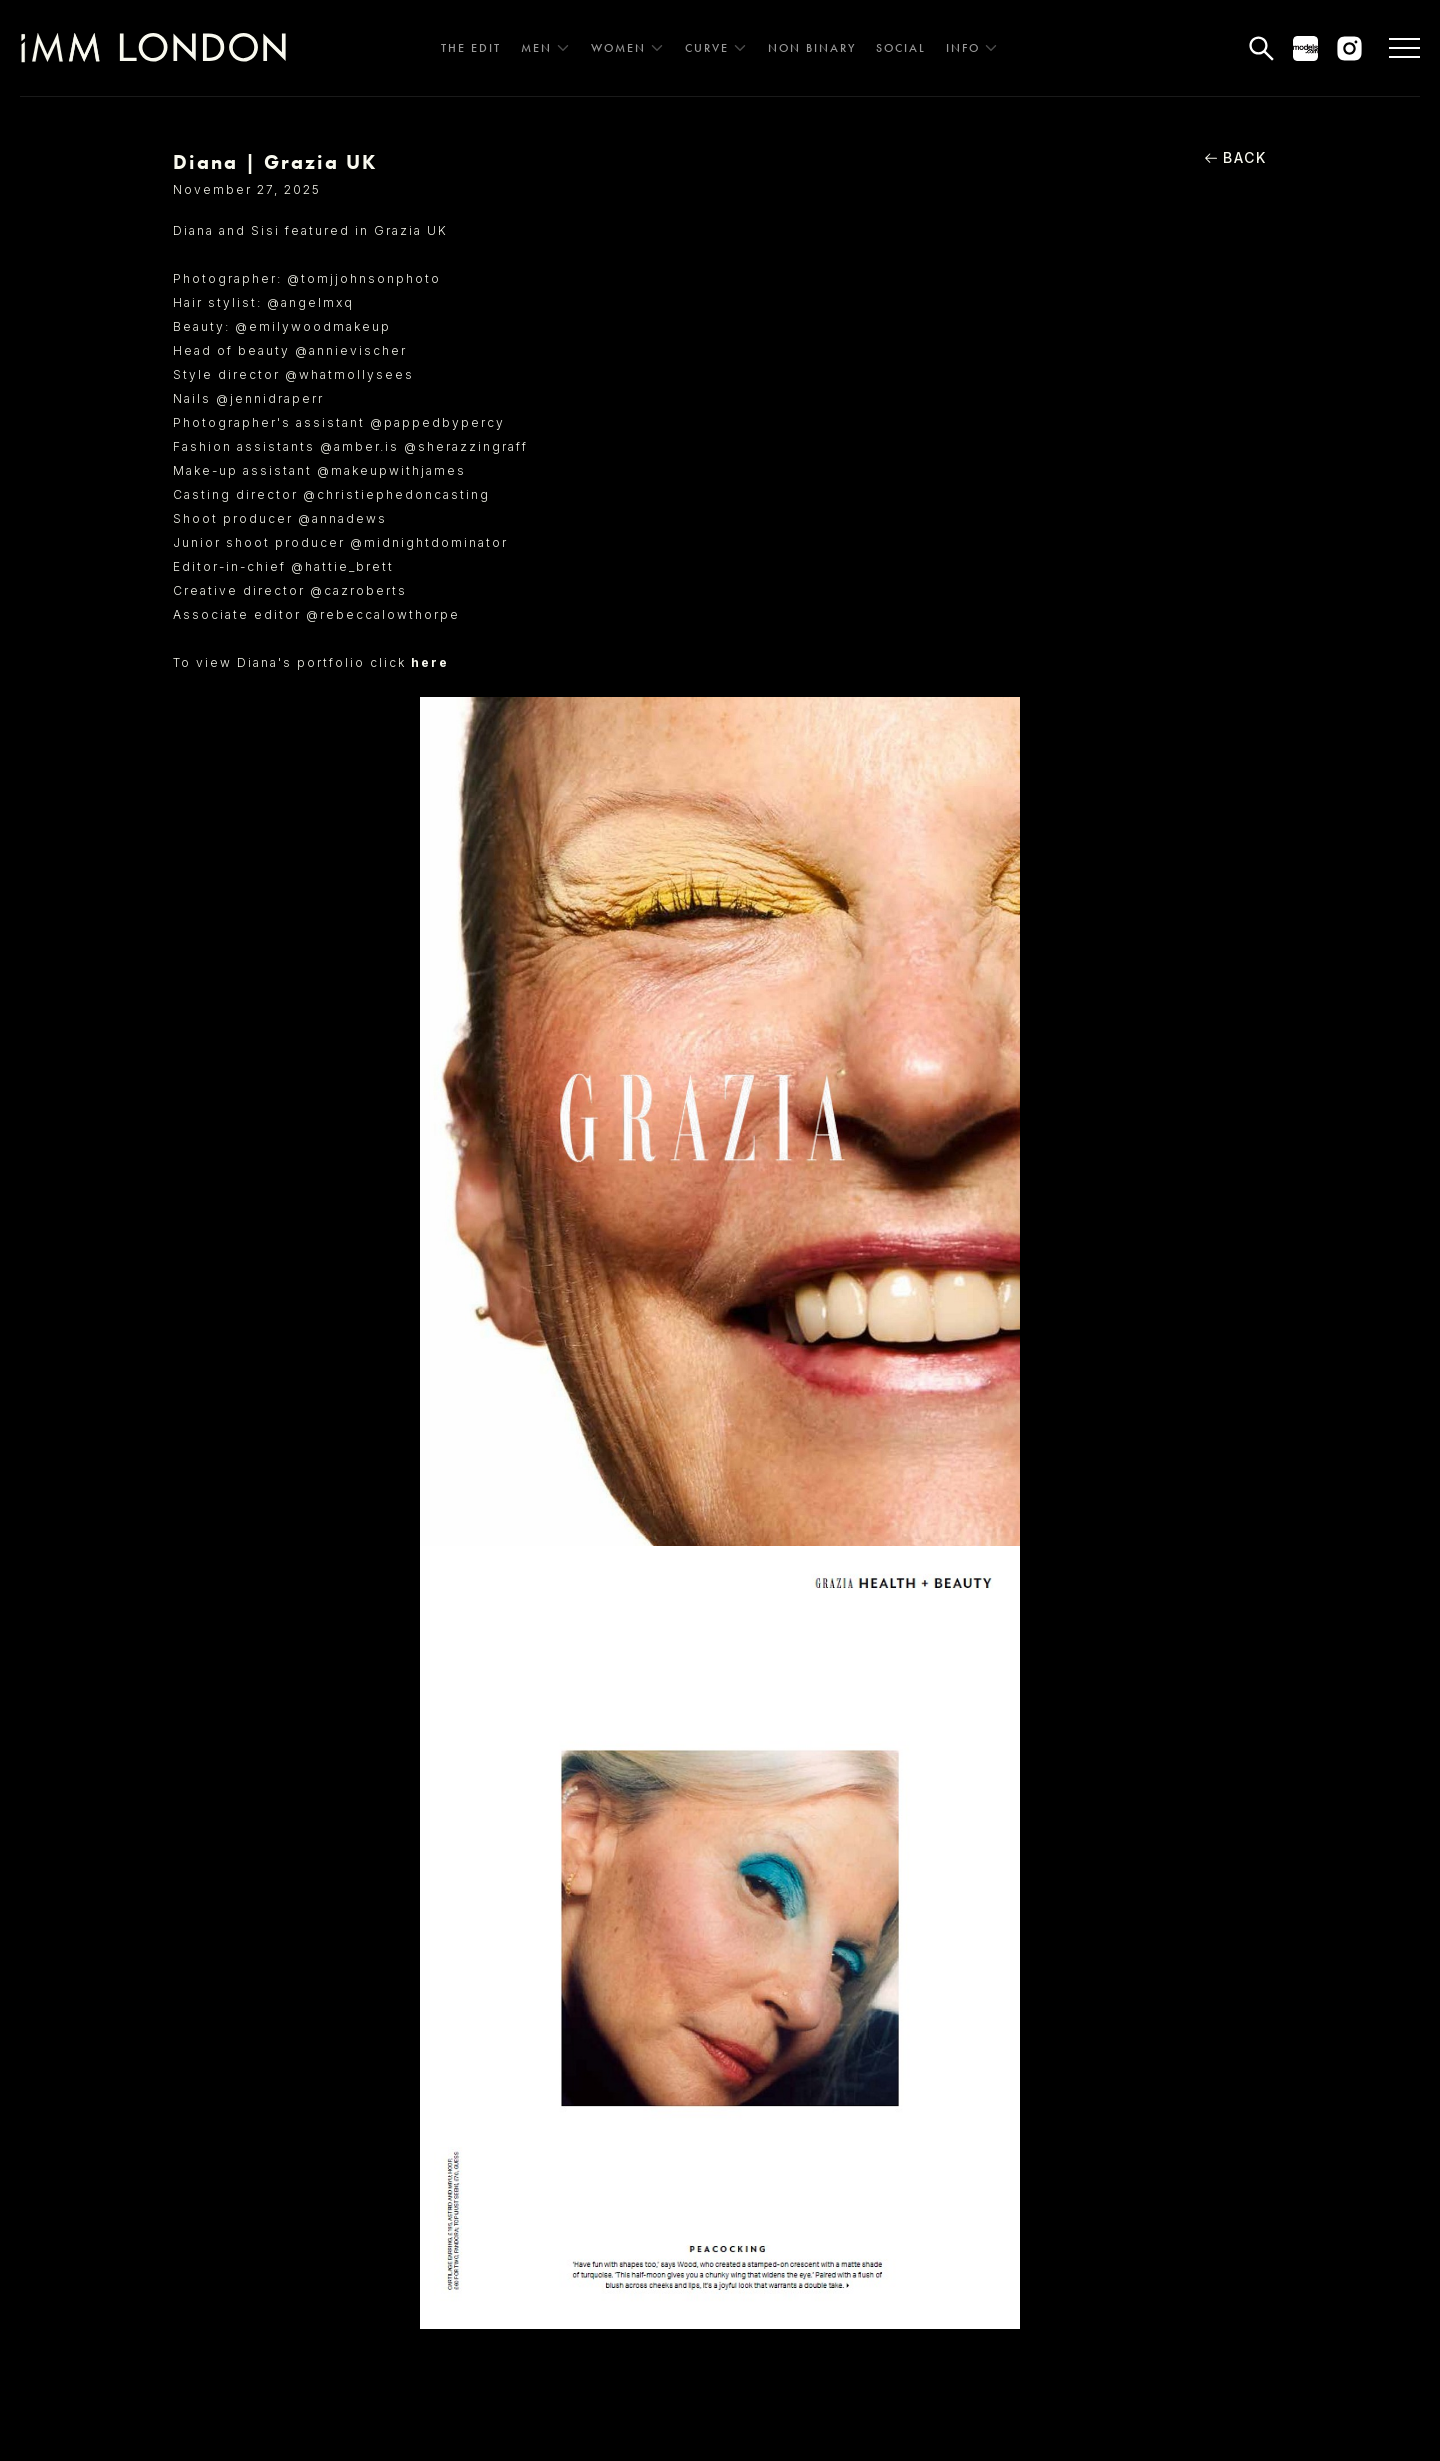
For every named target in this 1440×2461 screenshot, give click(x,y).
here (430, 662)
